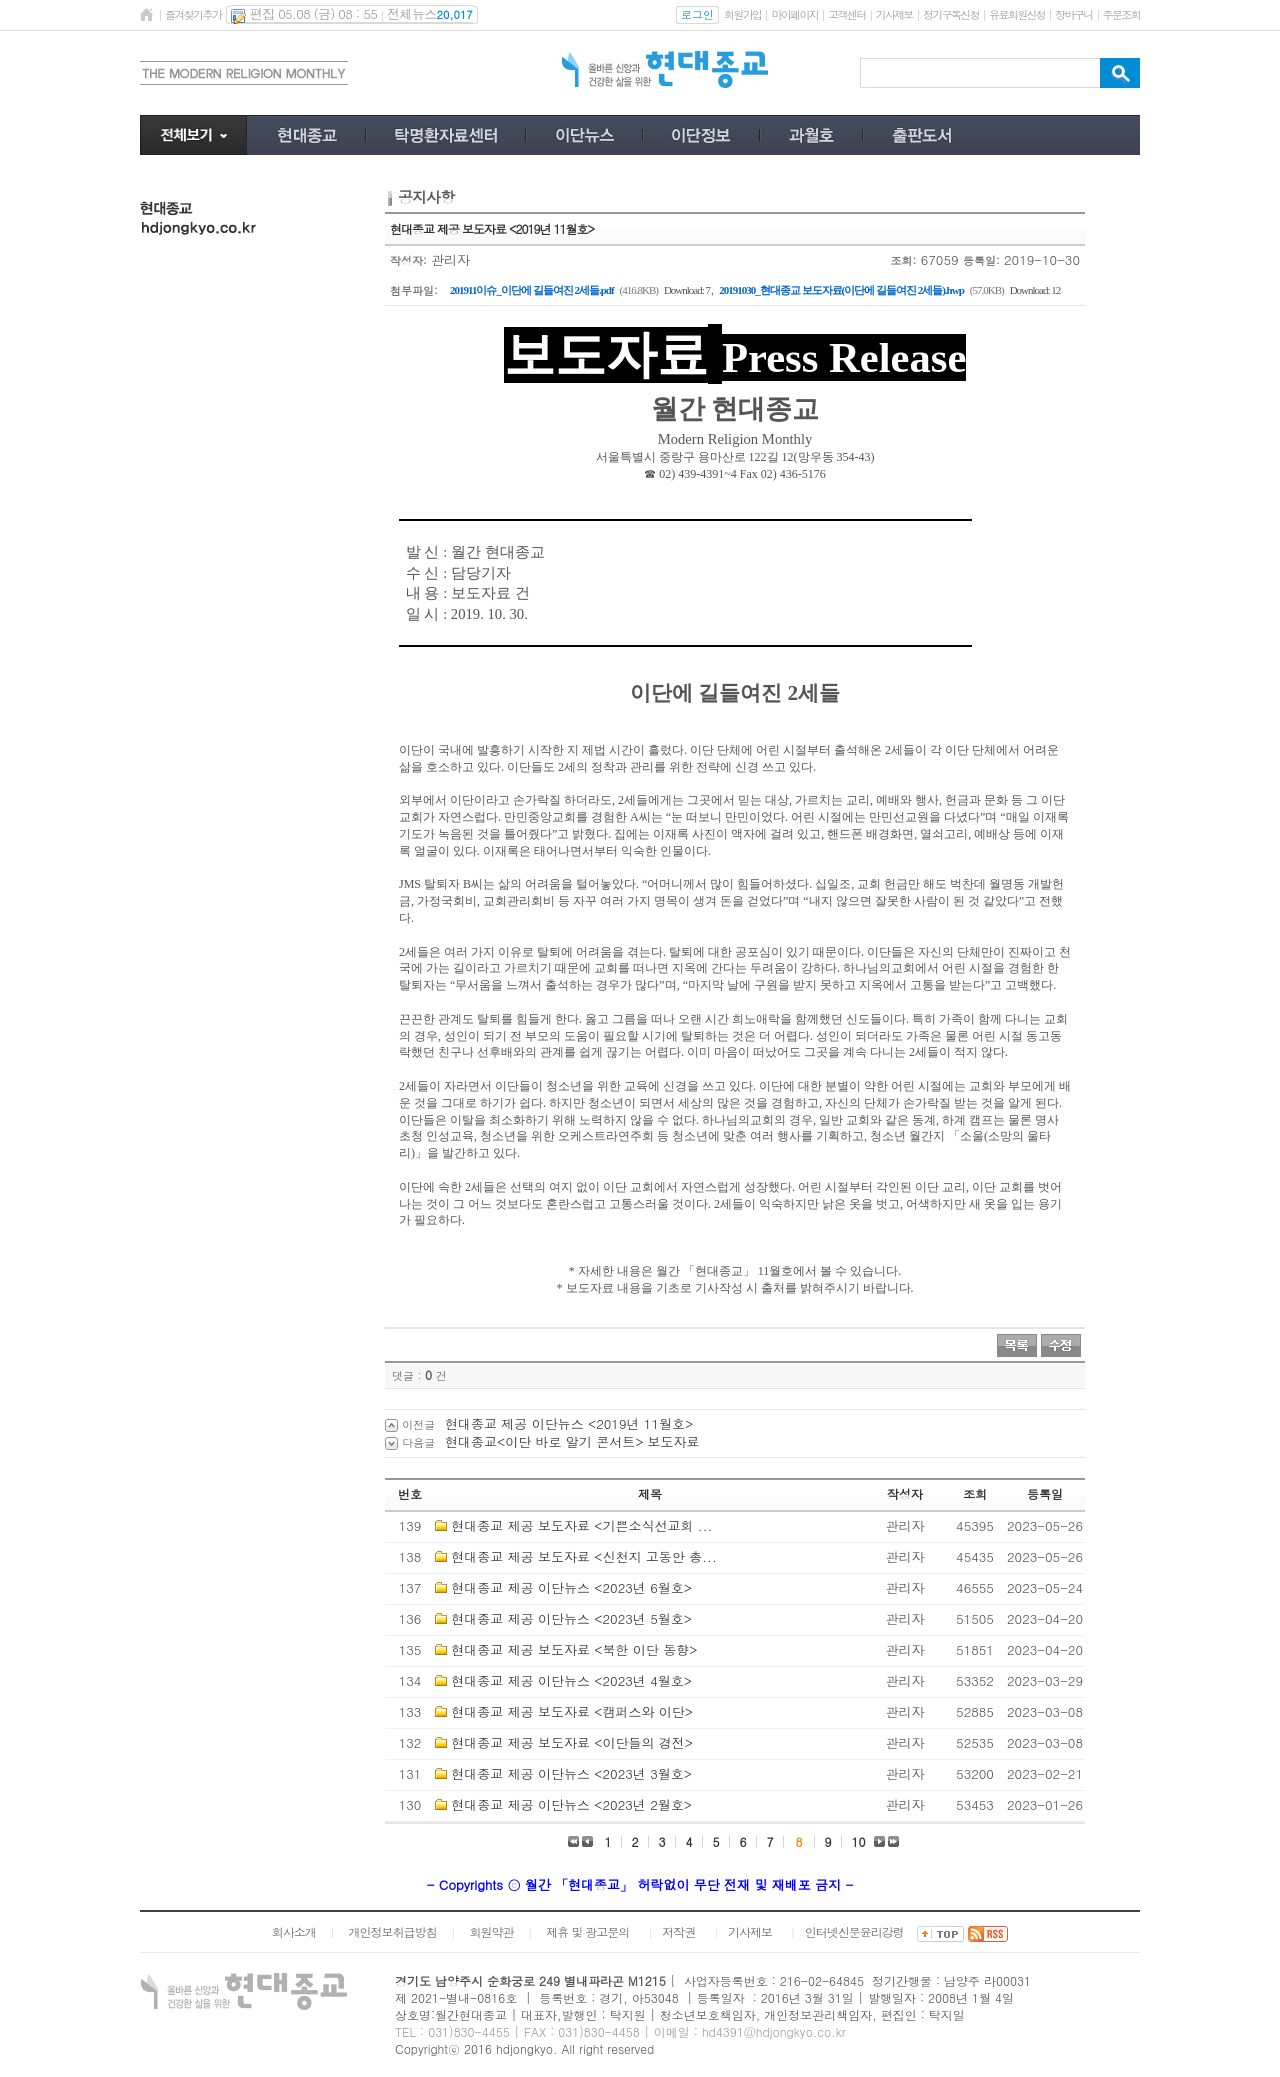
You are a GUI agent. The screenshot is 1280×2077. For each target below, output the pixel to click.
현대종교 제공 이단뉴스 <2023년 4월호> (571, 1680)
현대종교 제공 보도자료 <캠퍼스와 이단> (572, 1711)
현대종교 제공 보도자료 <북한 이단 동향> (574, 1649)
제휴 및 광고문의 (587, 1931)
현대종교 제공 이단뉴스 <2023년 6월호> (571, 1587)
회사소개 (294, 1931)
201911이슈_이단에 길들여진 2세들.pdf (532, 290)
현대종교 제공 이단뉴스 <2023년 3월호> (571, 1773)
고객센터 (846, 14)
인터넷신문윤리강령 (854, 1931)
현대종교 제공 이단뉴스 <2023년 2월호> (571, 1804)
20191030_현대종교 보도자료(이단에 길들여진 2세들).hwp (841, 290)
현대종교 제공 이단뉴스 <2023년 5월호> (571, 1618)
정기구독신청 (951, 14)
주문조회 (1121, 14)
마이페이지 (794, 14)
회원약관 (491, 1931)
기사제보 (894, 14)
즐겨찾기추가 (193, 14)
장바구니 (1073, 14)
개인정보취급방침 (393, 1931)
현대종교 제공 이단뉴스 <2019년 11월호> (569, 1423)
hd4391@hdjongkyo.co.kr (774, 2031)
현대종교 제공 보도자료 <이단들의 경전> (572, 1742)
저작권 (678, 1931)
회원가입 (742, 14)
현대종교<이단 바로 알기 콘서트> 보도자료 (572, 1441)
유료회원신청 (1017, 14)
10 (859, 1841)
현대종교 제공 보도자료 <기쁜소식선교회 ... (581, 1525)
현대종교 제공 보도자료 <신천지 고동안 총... (583, 1556)
